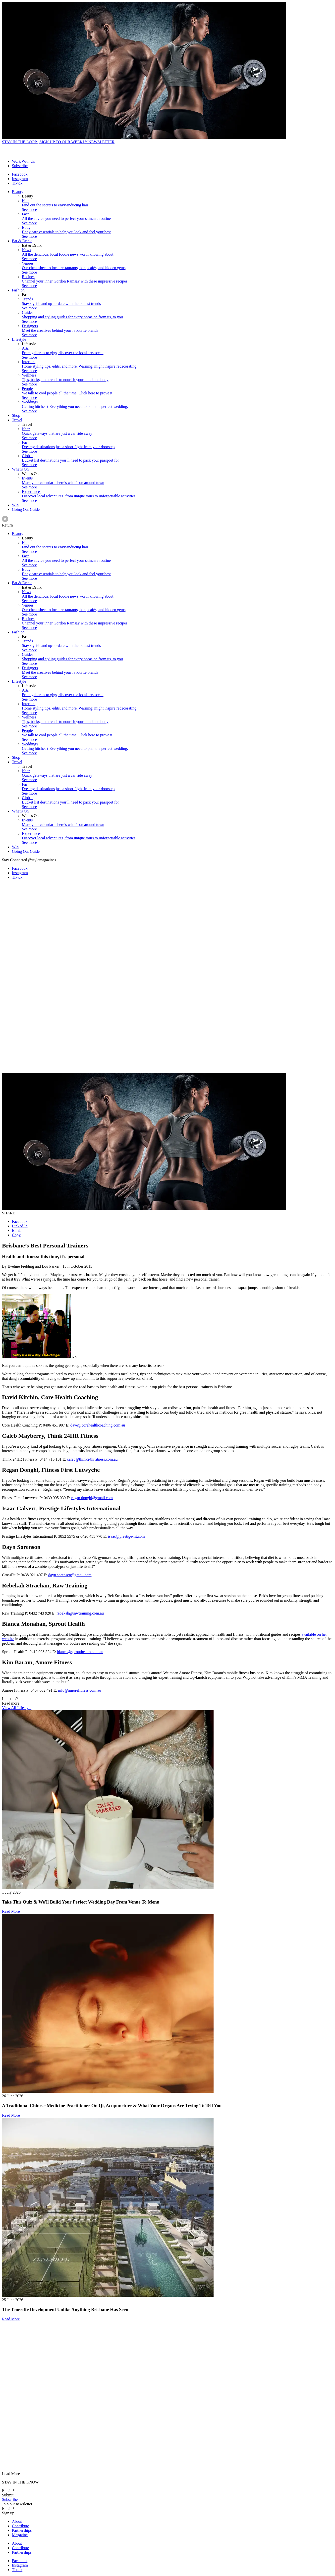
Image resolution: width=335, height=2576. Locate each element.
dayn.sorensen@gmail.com (70, 1575)
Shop (16, 415)
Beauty (17, 192)
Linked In (20, 1226)
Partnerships (22, 2530)
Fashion (18, 290)
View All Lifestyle (16, 1708)
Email (16, 1230)
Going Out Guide (26, 509)
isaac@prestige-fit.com (126, 1536)
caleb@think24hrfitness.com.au (92, 1459)
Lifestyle (19, 339)
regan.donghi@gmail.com (92, 1498)
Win (15, 505)
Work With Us (23, 161)
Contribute (20, 2526)
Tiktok (17, 183)
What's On (20, 469)
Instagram (20, 179)
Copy (16, 1235)
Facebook (19, 174)
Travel (17, 420)
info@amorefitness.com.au (79, 1690)
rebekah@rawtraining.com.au (80, 1613)
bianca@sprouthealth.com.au (80, 1652)
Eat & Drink (22, 241)
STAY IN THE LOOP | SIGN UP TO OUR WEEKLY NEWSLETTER (58, 142)
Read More (11, 1911)
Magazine (20, 2535)
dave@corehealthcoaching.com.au (97, 1425)
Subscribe (20, 166)
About (17, 2521)
